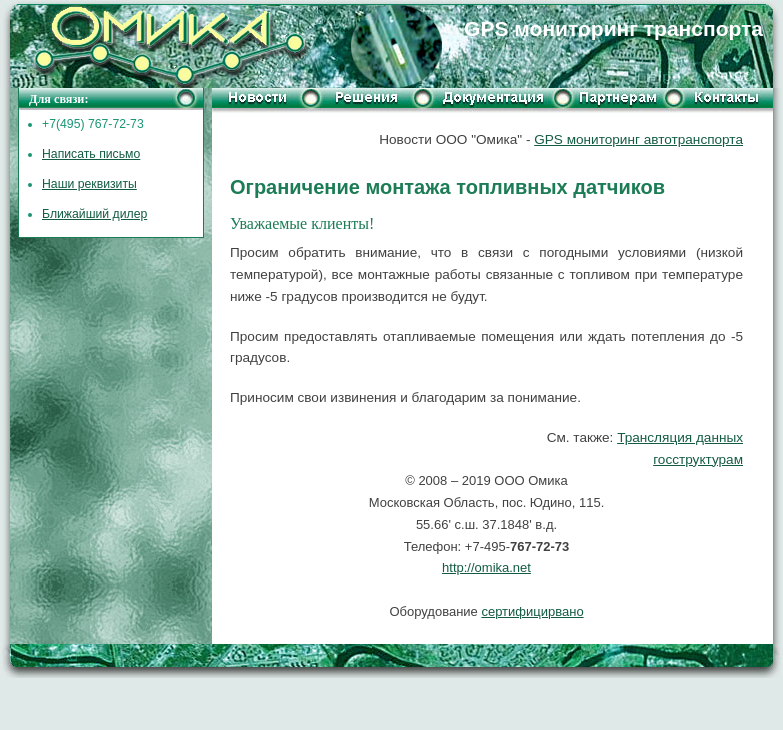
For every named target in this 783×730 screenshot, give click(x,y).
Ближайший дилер (94, 214)
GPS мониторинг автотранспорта (638, 139)
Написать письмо (91, 154)
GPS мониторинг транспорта (613, 28)
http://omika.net (486, 567)
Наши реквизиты (89, 184)
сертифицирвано (532, 611)
